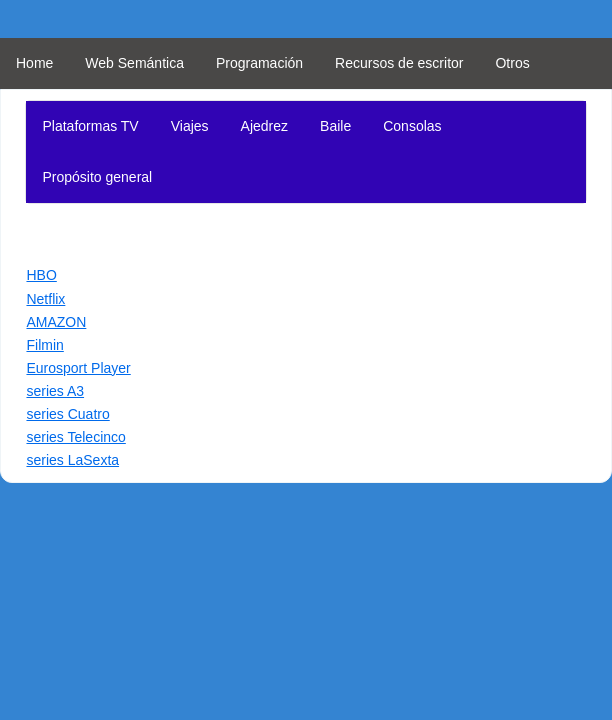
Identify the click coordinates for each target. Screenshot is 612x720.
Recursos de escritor (399, 63)
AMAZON (56, 322)
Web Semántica (134, 63)
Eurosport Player (78, 368)
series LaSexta (72, 460)
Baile (335, 126)
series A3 (55, 391)
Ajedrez (264, 126)
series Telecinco (75, 437)
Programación (259, 63)
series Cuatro (67, 414)
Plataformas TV (90, 126)
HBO (41, 275)
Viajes (190, 126)
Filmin (44, 345)
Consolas (412, 126)
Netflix (45, 299)
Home (34, 63)
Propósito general (97, 177)
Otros (512, 63)
